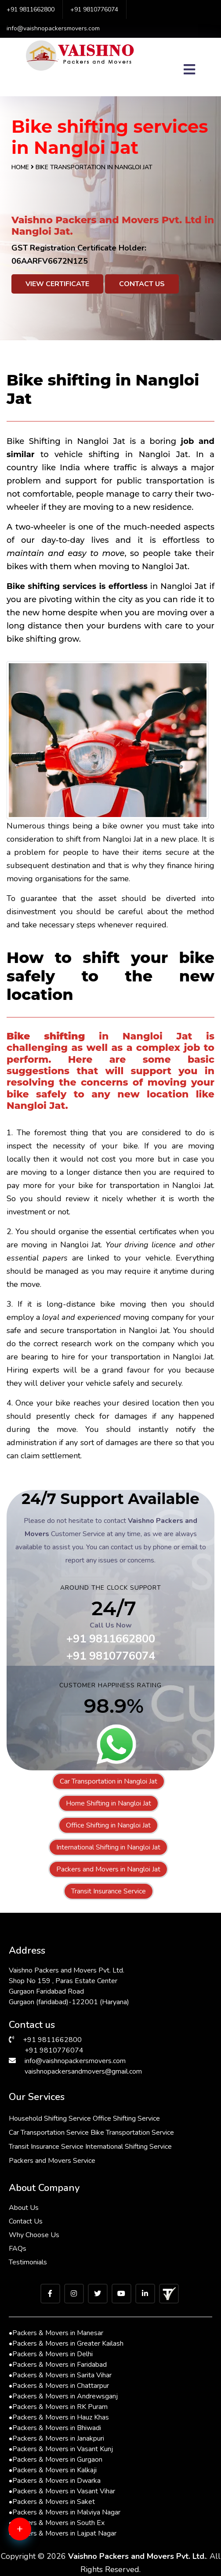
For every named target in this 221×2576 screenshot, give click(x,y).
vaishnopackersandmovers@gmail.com (83, 2071)
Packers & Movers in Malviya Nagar (64, 2512)
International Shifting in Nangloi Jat (108, 1847)
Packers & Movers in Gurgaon (55, 2459)
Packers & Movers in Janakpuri (56, 2438)
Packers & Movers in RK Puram (58, 2407)
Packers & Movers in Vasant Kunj (61, 2449)
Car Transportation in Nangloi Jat (108, 1781)
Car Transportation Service (49, 2132)
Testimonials (28, 2262)
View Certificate (57, 284)
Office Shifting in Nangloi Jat (108, 1825)
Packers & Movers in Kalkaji (53, 2470)
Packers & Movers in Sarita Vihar (60, 2375)
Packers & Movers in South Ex (57, 2523)
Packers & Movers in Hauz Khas (59, 2417)
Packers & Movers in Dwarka (55, 2480)
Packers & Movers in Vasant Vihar (62, 2491)
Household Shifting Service (50, 2118)
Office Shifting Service (126, 2118)
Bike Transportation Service (132, 2132)
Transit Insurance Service (108, 1891)
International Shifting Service (128, 2146)
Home (20, 167)
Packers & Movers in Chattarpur (59, 2385)
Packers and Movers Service (52, 2160)
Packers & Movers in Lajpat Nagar (62, 2533)
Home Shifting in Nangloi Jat (108, 1803)
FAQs (17, 2248)
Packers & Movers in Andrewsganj (63, 2396)
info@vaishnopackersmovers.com (53, 28)
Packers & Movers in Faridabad (58, 2364)
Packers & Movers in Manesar (56, 2333)
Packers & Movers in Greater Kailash (66, 2343)
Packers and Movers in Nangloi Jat (108, 1869)
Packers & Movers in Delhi (51, 2354)
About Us (24, 2208)
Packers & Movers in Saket (52, 2501)
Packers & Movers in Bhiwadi (55, 2428)
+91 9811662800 (30, 9)
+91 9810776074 (94, 9)
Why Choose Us (34, 2235)
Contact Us (142, 284)
